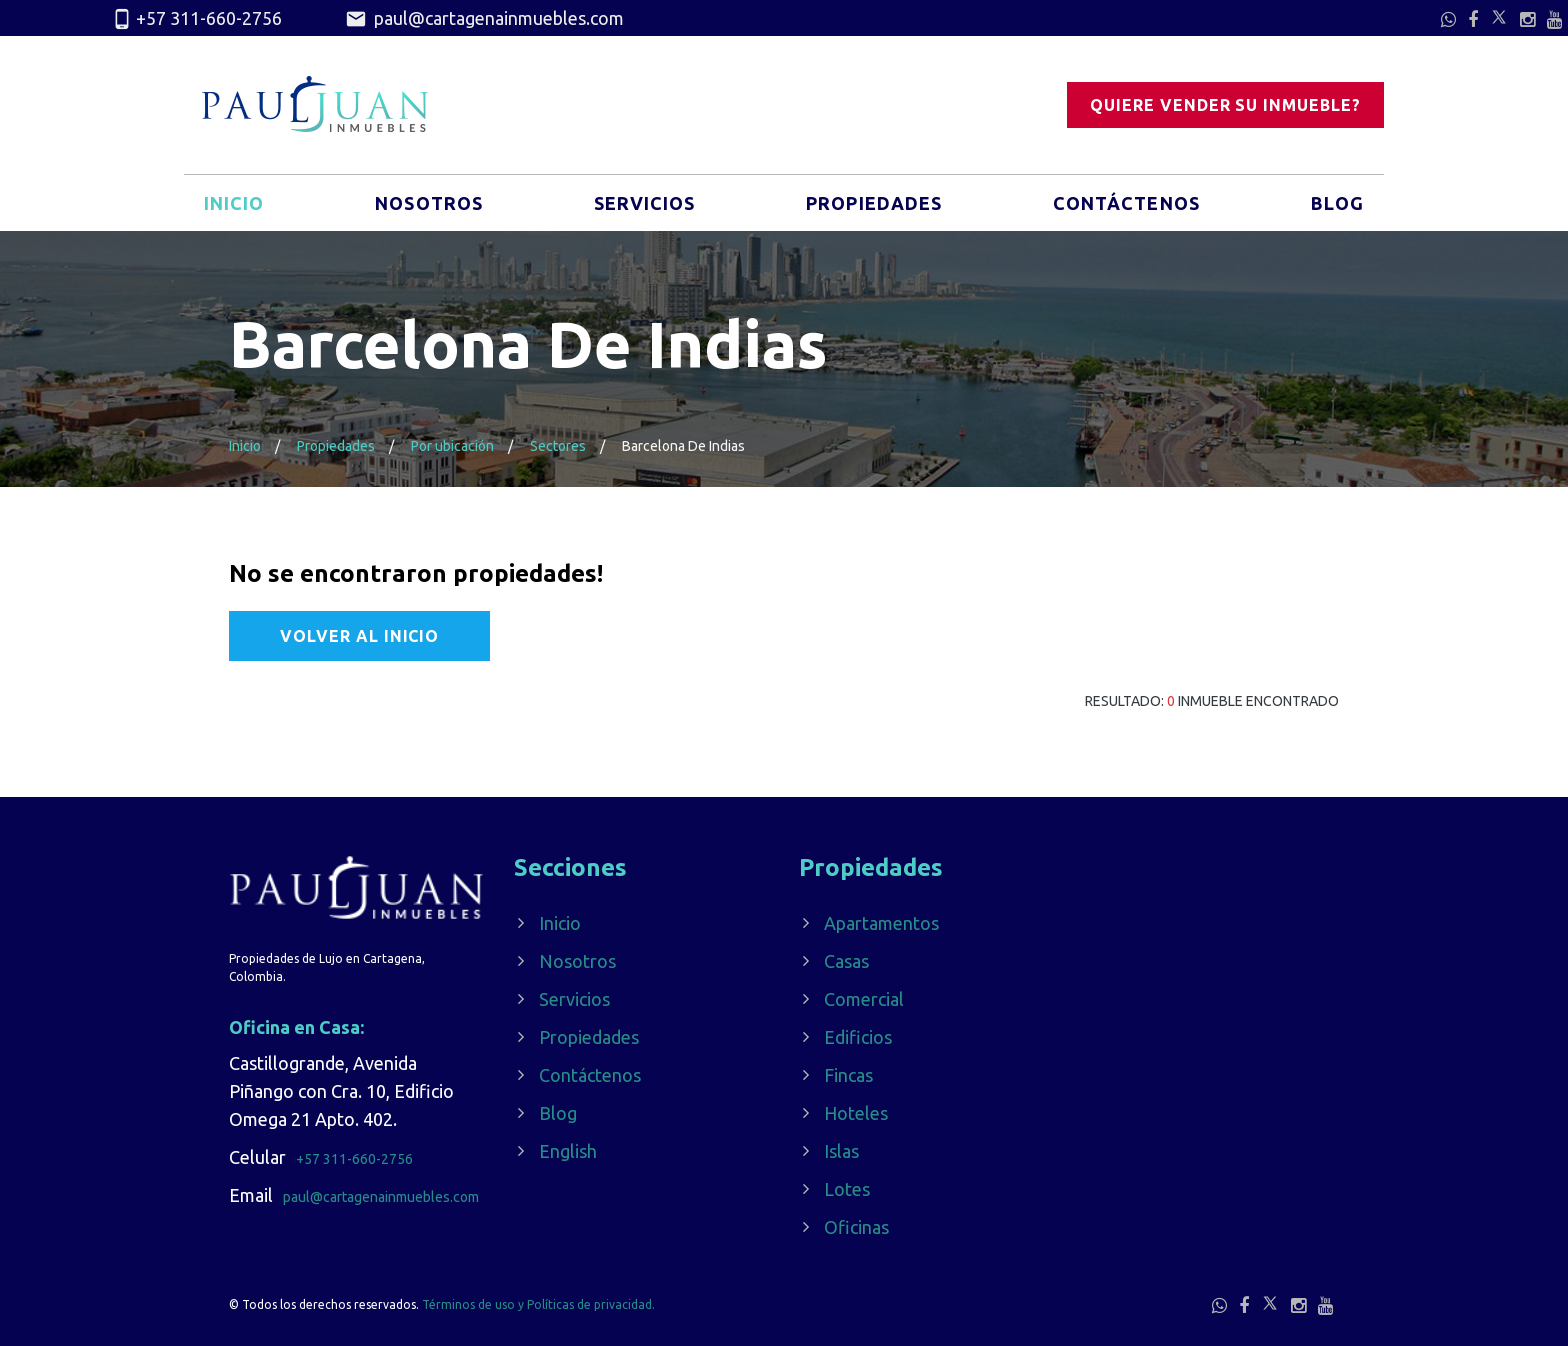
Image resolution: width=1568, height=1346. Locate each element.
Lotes (847, 1189)
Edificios (858, 1037)
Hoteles (856, 1113)
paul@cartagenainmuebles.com (484, 19)
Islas (841, 1151)
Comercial (864, 999)
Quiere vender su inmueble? (1225, 105)
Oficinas (856, 1227)
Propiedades (874, 203)
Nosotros (429, 203)
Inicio (234, 203)
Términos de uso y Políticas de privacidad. (538, 1304)
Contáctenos (1126, 203)
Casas (846, 961)
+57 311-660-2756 (196, 19)
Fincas (848, 1075)
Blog (1337, 203)
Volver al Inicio (359, 636)
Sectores (558, 446)
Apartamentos (881, 923)
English (568, 1151)
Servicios (645, 203)
